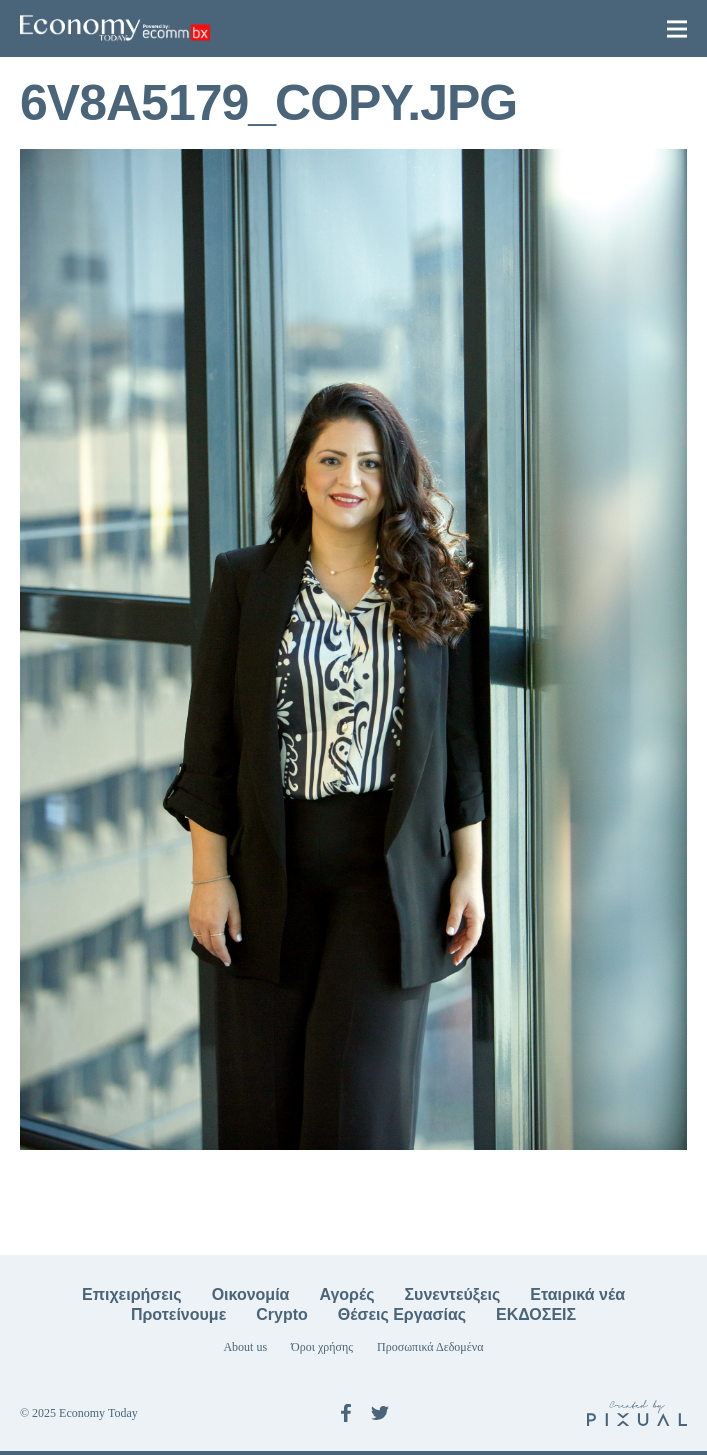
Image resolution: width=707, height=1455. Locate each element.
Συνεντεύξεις (453, 1294)
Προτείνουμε (178, 1314)
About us (245, 1347)
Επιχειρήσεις (132, 1294)
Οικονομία (251, 1294)
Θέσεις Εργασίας (402, 1314)
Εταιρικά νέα (577, 1294)
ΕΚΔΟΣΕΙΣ (536, 1314)
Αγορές (346, 1294)
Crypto (282, 1314)
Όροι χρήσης (322, 1347)
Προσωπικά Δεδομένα (430, 1347)
